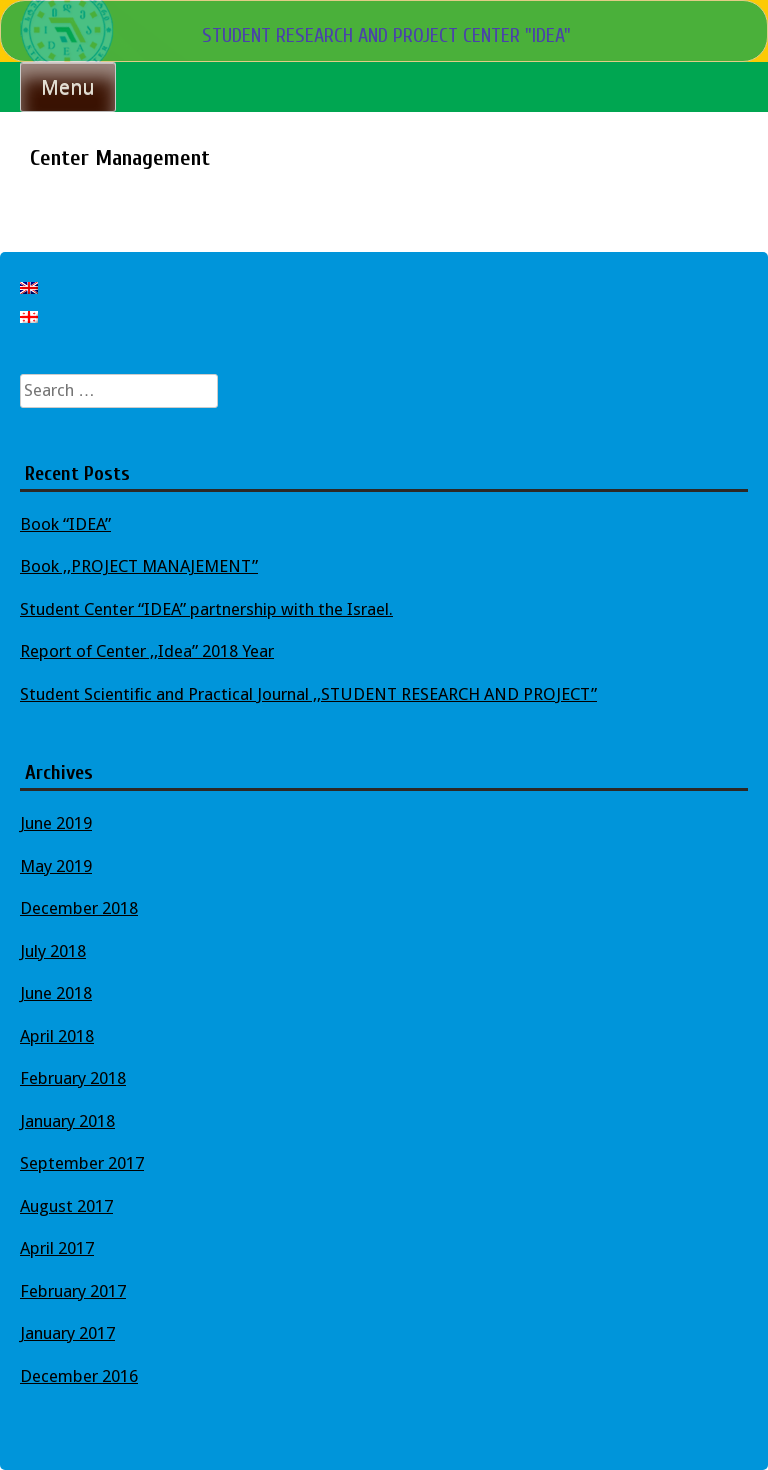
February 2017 (73, 1291)
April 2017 (57, 1248)
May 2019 (56, 866)
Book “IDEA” (65, 524)
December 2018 (79, 908)
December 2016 (79, 1376)
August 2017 (66, 1206)
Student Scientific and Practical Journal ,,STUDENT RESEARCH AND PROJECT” (308, 694)
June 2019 (56, 823)
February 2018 (73, 1078)
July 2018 (53, 951)
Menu (68, 87)
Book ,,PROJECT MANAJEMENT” (139, 566)
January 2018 (67, 1121)
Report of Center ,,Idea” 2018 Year (147, 651)
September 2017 (82, 1163)
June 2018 (56, 993)
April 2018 (57, 1036)
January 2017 (67, 1333)
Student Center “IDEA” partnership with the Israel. (206, 609)
